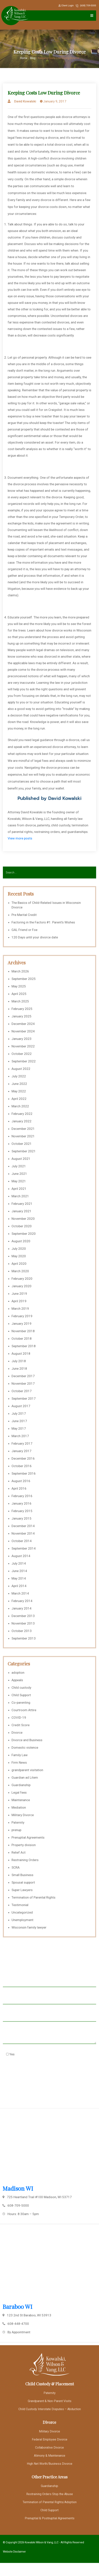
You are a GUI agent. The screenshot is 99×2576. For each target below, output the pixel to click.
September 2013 (24, 1638)
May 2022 (19, 1091)
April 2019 (19, 1301)
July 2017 (19, 1413)
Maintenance (21, 1800)
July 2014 (19, 1563)
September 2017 (24, 1398)
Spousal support (23, 1882)
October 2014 (22, 1541)
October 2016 (22, 1466)
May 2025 (19, 986)
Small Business (22, 1875)
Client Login (66, 5)
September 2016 (24, 1473)
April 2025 (19, 994)
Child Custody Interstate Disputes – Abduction (49, 2409)
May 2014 (19, 1578)
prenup (16, 1830)
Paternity (18, 1822)
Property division (24, 1845)
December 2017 (23, 1376)
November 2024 (23, 1031)
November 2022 (23, 1046)
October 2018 (22, 1338)
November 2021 (23, 1136)
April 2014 (19, 1586)
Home (23, 58)
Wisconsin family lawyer (29, 1927)
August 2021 (21, 1159)
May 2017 (19, 1428)
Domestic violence (25, 1747)
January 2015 (21, 1518)
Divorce (17, 1732)
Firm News (19, 1762)
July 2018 (19, 1361)
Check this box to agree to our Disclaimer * (41, 2054)
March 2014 (20, 1593)
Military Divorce (23, 1815)
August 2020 (21, 1241)
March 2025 (20, 1001)
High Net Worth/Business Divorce (49, 2463)
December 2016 (23, 1458)
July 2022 (19, 1076)
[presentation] (32, 2073)
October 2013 (22, 1631)
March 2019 (20, 1308)
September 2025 (24, 979)
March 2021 (20, 1196)
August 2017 (21, 1406)
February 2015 (22, 1511)
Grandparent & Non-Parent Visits (49, 2401)
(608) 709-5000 (86, 5)
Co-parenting (21, 1702)
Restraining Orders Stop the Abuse (49, 2494)
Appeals (17, 1680)
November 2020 (23, 1219)
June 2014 (19, 1571)
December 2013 (23, 1616)
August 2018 (21, 1353)
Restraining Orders (25, 1860)
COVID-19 (19, 1717)
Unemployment (22, 1920)
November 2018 (23, 1331)
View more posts (20, 838)
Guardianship (21, 1785)
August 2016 (21, 1481)
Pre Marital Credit (24, 915)
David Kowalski (25, 101)
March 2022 (20, 1106)
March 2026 (20, 971)
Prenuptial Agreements (28, 1837)
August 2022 (21, 1069)
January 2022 (21, 1121)
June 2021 (19, 1174)
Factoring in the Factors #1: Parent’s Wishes (43, 922)
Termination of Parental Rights (33, 1897)
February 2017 (22, 1443)
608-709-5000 (18, 2205)
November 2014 (23, 1533)
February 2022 (22, 1114)
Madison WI (17, 2188)
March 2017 (20, 1436)
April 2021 (19, 1189)
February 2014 (22, 1601)
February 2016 (22, 1496)
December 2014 (23, 1526)
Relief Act (19, 1852)
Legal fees (19, 1792)
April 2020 (19, 1264)
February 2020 (22, 1279)
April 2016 (19, 1488)
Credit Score (21, 1725)
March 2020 (20, 1271)
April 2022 (19, 1099)
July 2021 (19, 1166)
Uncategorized (22, 1912)
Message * (49, 2036)
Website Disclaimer (14, 2551)
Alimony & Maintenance (49, 2455)
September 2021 (24, 1151)
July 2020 (19, 1249)
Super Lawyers (22, 1890)
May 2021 (19, 1181)
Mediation (19, 1807)
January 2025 (21, 1016)
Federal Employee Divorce (49, 2439)
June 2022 (19, 1084)
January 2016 (21, 1503)
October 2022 (22, 1054)
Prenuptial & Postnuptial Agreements (49, 2518)
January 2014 (21, 1608)
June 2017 (19, 1421)
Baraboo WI (17, 2306)
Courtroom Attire (24, 1710)
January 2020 (21, 1286)
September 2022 (24, 1061)
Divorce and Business (27, 1740)
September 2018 (24, 1346)
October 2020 (22, 1226)
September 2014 (24, 1548)
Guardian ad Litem (25, 1777)
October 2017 (22, 1391)
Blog (32, 58)
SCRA (16, 1867)
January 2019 (21, 1323)
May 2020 (19, 1256)
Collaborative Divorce (49, 2447)
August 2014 (21, 1556)
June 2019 (19, 1293)
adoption (18, 1672)
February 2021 (22, 1204)
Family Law (20, 1755)
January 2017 (21, 1451)
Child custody (21, 1687)
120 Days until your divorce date (35, 937)
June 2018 (19, 1368)
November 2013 (23, 1623)
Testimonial (20, 1905)
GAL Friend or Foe (24, 930)
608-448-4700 (18, 2324)
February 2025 (22, 1009)
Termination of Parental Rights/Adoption (50, 2502)
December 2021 (23, 1129)
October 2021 (22, 1144)
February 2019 (22, 1316)
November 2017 (23, 1383)
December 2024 (23, 1024)
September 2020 (24, 1234)
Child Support (21, 1695)
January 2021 (21, 1211)
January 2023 (21, 1039)
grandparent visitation (27, 1770)
